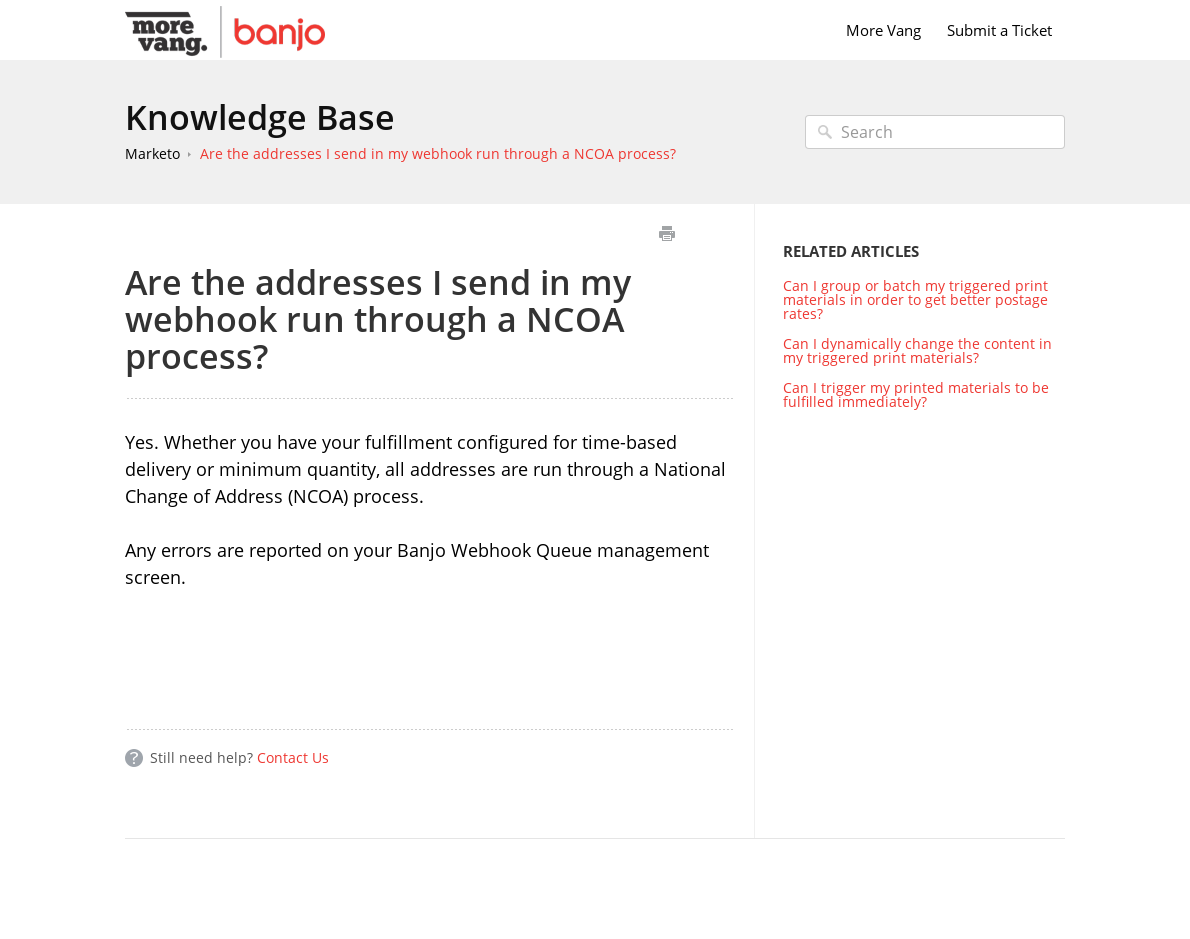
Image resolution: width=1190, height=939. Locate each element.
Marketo (152, 153)
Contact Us (293, 757)
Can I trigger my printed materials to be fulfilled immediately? (916, 394)
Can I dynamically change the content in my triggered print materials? (917, 350)
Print (666, 233)
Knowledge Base (260, 117)
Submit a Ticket (999, 30)
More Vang (883, 30)
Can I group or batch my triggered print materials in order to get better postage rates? (915, 299)
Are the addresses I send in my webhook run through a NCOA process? (438, 153)
